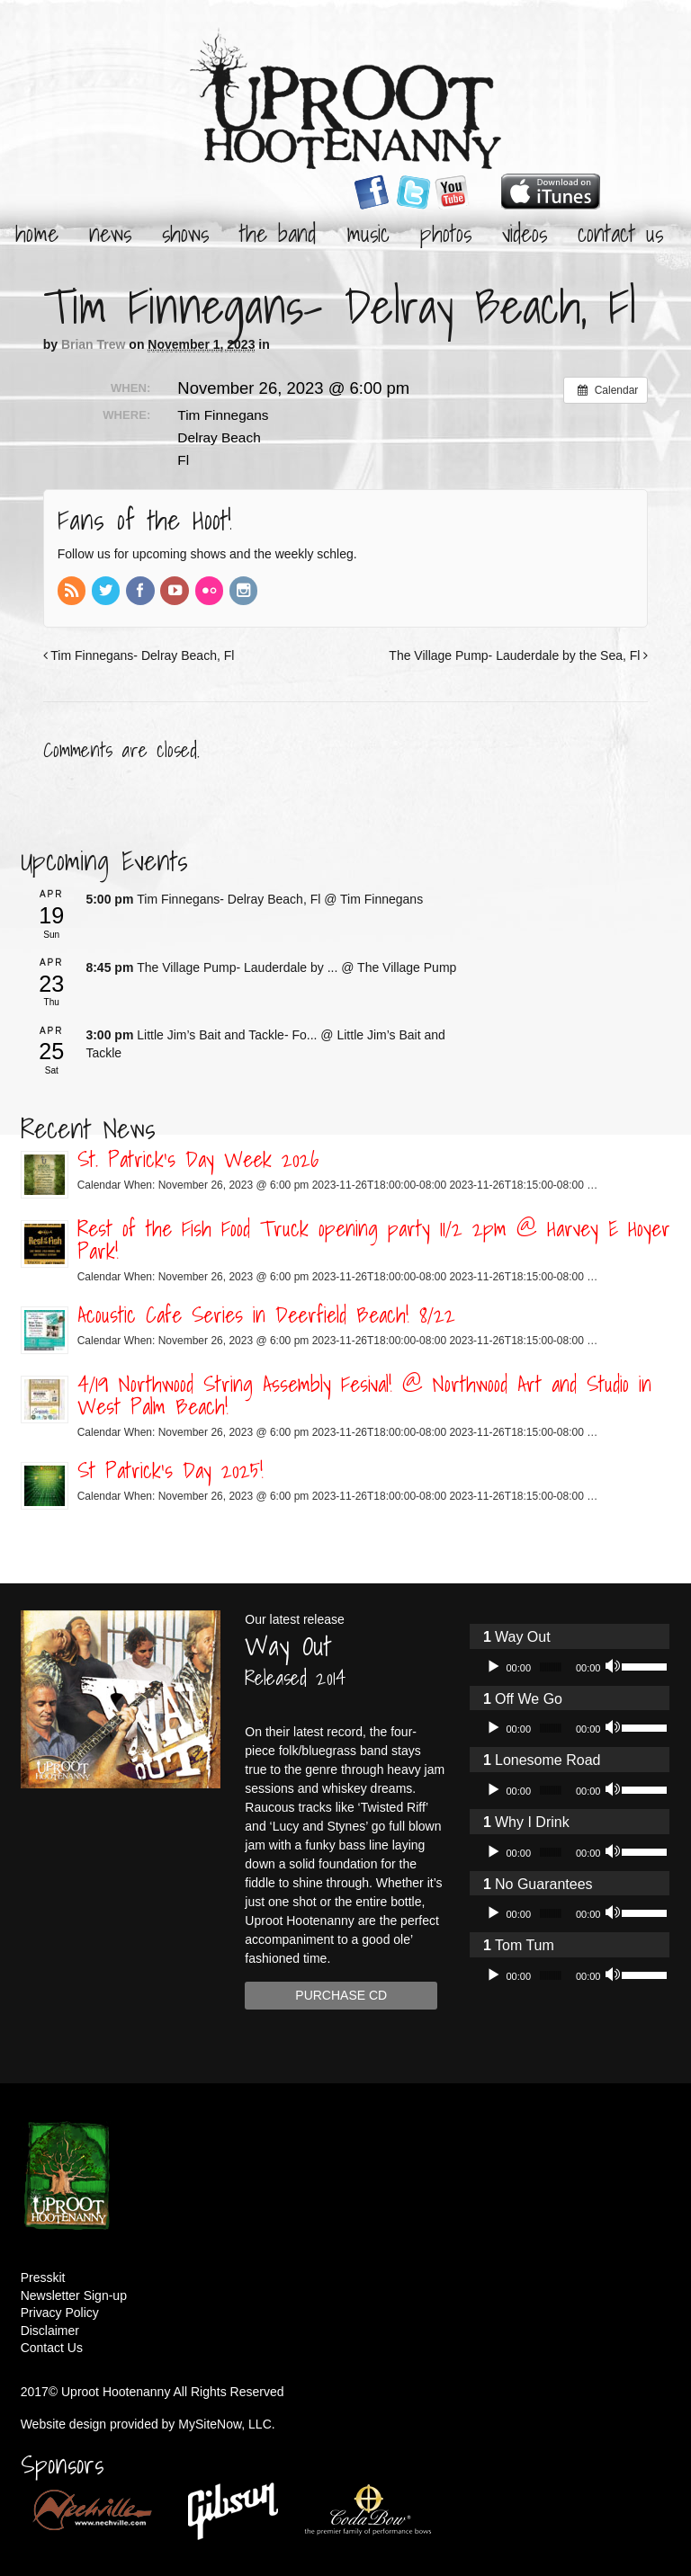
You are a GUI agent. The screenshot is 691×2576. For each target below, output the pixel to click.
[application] (569, 1667)
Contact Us (620, 232)
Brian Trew (93, 344)
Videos (524, 232)
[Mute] (615, 1667)
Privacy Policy (60, 2312)
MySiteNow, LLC (224, 2424)
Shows (185, 232)
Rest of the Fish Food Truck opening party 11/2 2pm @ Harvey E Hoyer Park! (373, 1239)
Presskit (43, 2277)
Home (36, 232)
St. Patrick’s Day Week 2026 (198, 1159)
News (110, 232)
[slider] (550, 1666)
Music (368, 232)
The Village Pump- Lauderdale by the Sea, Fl (518, 655)
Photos (445, 232)
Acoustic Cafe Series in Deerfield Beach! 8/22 (266, 1314)
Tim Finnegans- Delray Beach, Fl (139, 655)
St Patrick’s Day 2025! (170, 1470)
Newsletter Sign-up (74, 2295)
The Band (277, 232)
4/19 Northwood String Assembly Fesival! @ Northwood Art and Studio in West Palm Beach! (364, 1395)
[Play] (493, 1667)
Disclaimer (50, 2330)
